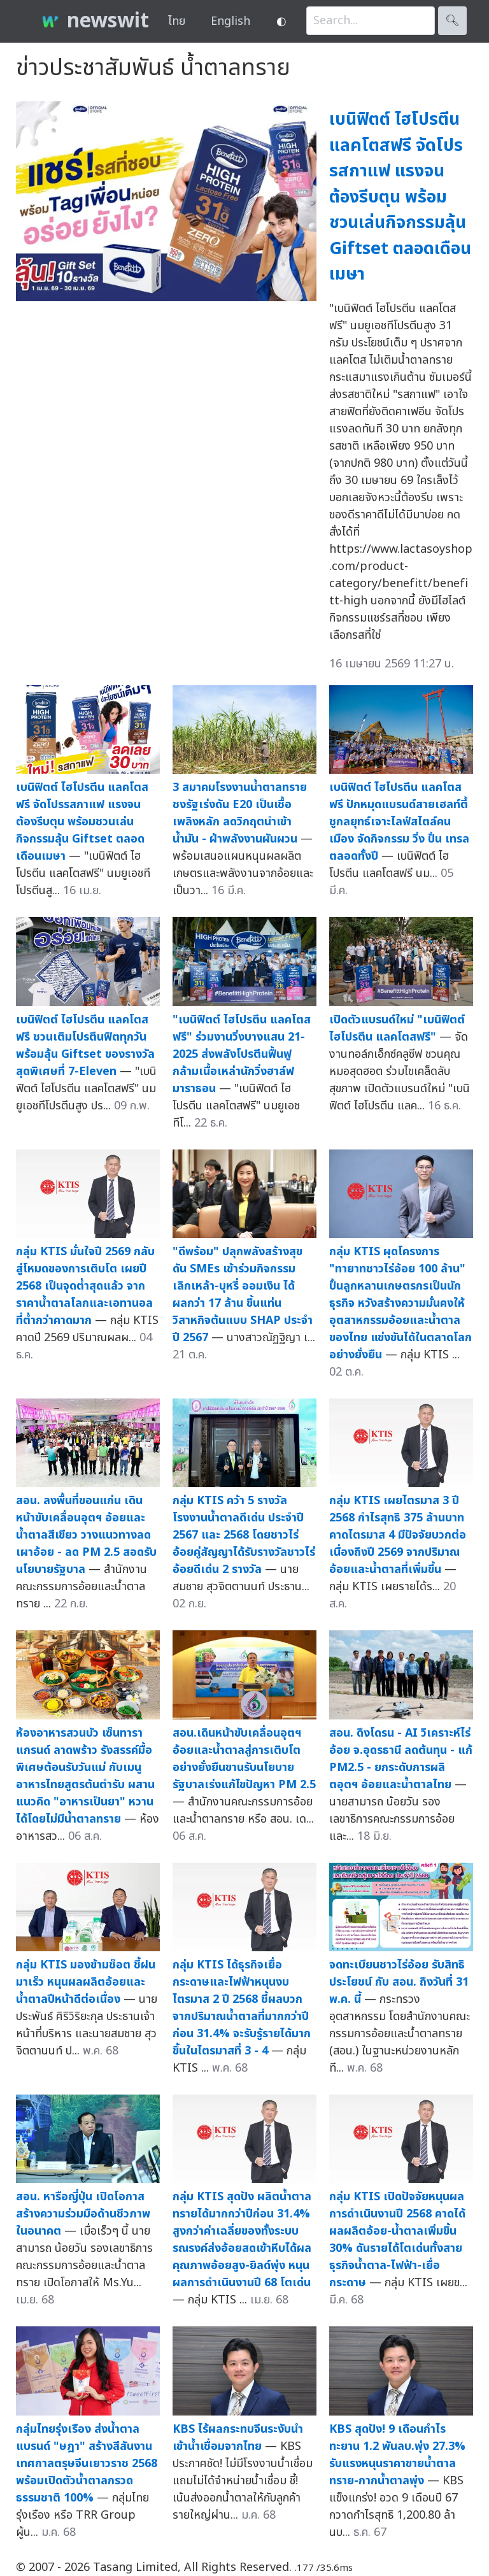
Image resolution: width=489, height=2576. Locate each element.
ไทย (176, 21)
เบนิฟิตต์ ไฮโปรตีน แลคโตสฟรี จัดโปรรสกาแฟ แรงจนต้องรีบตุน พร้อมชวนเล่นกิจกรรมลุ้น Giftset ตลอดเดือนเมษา (400, 196)
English (230, 21)
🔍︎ (452, 20)
